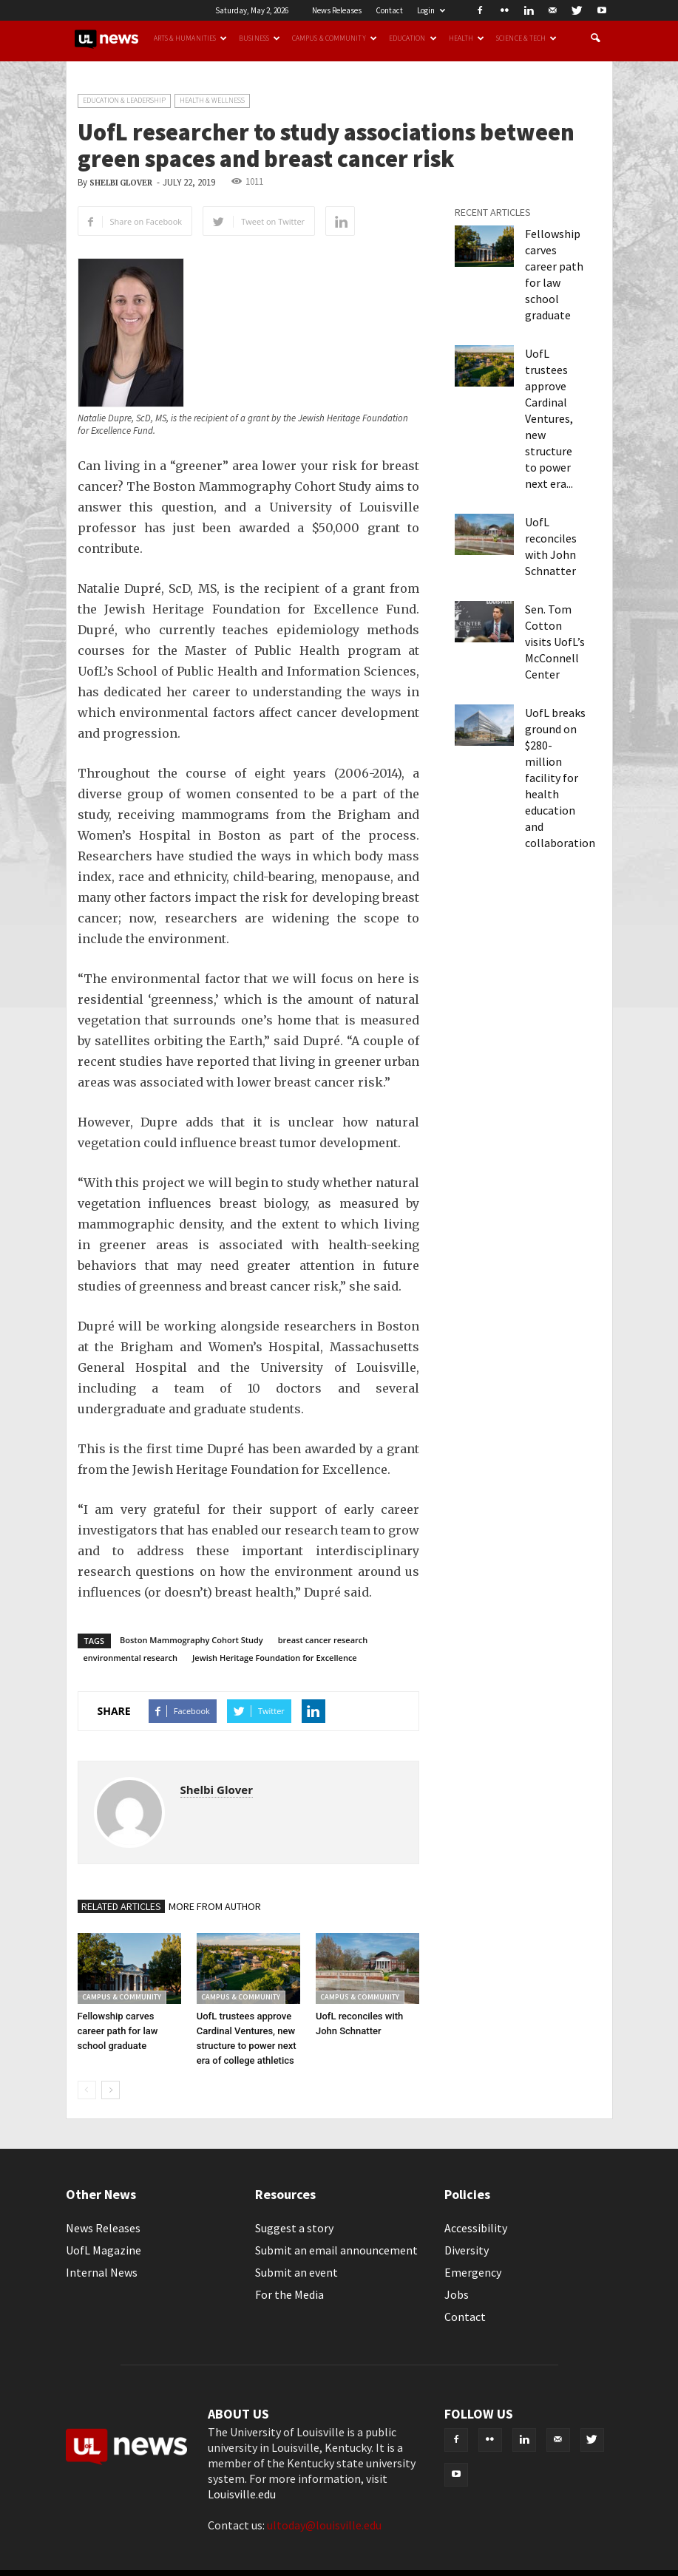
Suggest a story (294, 2227)
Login (431, 10)
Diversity (466, 2250)
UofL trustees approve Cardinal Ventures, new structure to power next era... (549, 418)
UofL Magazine (103, 2250)
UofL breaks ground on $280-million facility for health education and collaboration (560, 777)
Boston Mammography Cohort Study (191, 1639)
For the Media (289, 2294)
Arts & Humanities (191, 38)
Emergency (472, 2272)
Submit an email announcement (336, 2250)
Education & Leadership (124, 100)
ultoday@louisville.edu (324, 2525)
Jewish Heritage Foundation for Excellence (274, 1657)
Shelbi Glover (120, 183)
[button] (595, 38)
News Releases (337, 10)
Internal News (102, 2272)
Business (259, 38)
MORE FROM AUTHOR (215, 1906)
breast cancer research (322, 1639)
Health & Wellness (212, 100)
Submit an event (296, 2272)
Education (413, 38)
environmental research (131, 1657)
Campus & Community (334, 38)
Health (467, 38)
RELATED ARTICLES (121, 1906)
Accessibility (475, 2227)
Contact (389, 10)
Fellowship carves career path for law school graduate (118, 2031)
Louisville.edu (242, 2494)
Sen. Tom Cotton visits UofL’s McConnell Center (555, 642)
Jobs (456, 2294)
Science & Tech (526, 38)
